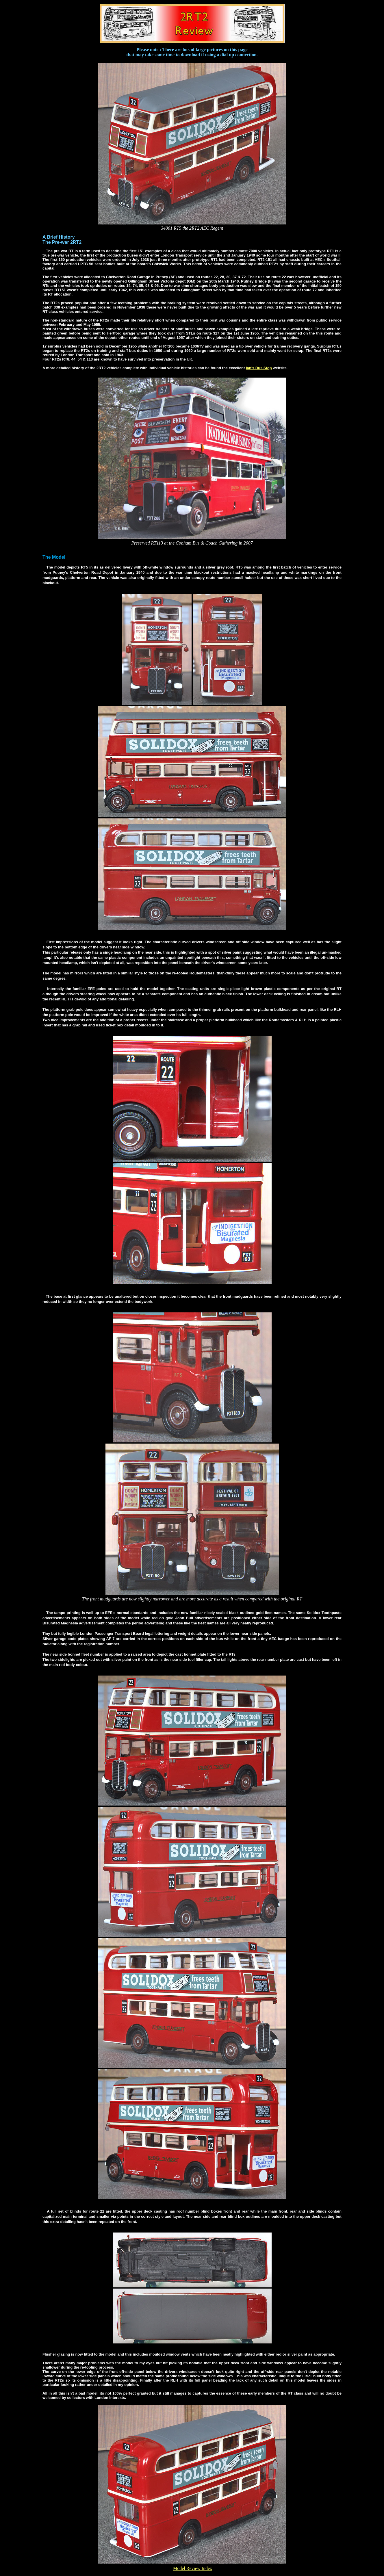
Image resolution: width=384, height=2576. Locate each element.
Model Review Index (192, 2568)
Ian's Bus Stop (259, 368)
